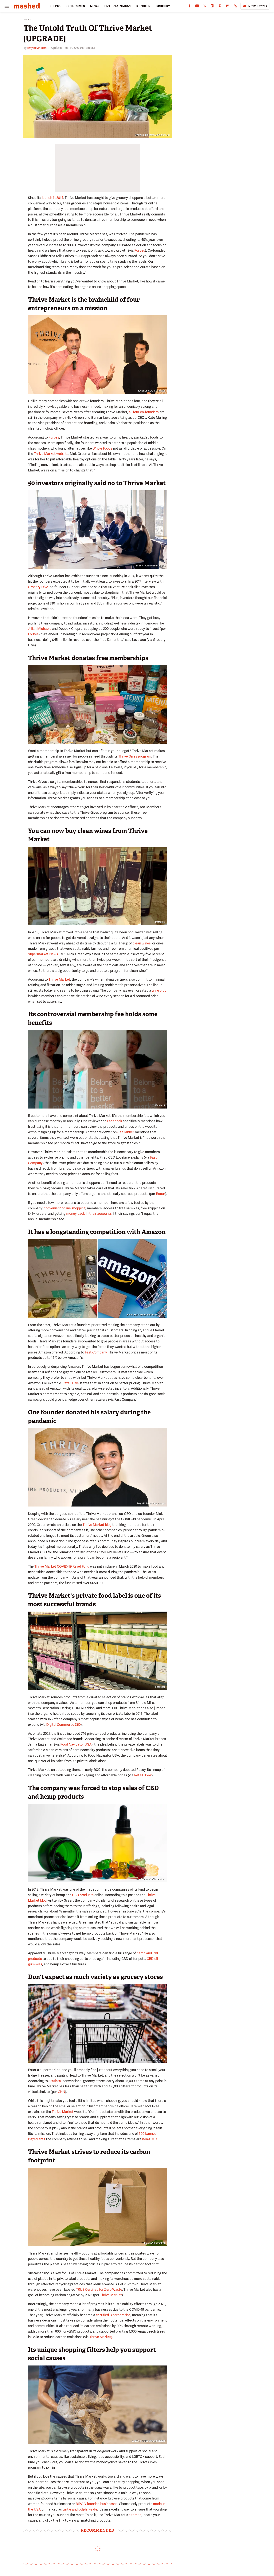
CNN (61, 2092)
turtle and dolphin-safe (80, 2509)
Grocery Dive (38, 587)
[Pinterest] (220, 7)
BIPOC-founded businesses (96, 2504)
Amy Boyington (37, 48)
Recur (160, 1193)
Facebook (160, 1105)
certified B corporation (113, 2315)
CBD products (83, 1895)
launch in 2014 (52, 197)
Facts (27, 20)
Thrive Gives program (134, 756)
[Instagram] (212, 7)
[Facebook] (189, 7)
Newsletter (255, 6)
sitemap (135, 2515)
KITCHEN (143, 6)
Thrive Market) (100, 2337)
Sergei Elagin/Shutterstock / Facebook (146, 1315)
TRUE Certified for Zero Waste (99, 2289)
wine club (159, 990)
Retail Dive (70, 1383)
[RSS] (235, 7)
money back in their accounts (89, 1213)
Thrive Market (59, 979)
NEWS (94, 6)
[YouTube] (197, 7)
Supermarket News (43, 954)
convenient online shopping (64, 1208)
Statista (55, 2081)
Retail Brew (143, 1775)
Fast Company (96, 1352)
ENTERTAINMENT (117, 6)
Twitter (162, 740)
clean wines (142, 943)
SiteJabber (125, 1132)
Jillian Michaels (39, 628)
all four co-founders (144, 412)
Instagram (160, 922)
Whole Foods (102, 448)
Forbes (139, 250)
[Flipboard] (227, 7)
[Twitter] (204, 7)
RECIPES (54, 6)
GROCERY (163, 6)
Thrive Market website (51, 453)
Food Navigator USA (76, 1744)
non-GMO (149, 2139)
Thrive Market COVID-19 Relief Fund (61, 1566)
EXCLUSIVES (75, 6)
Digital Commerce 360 (63, 1724)
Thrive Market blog (97, 1524)
